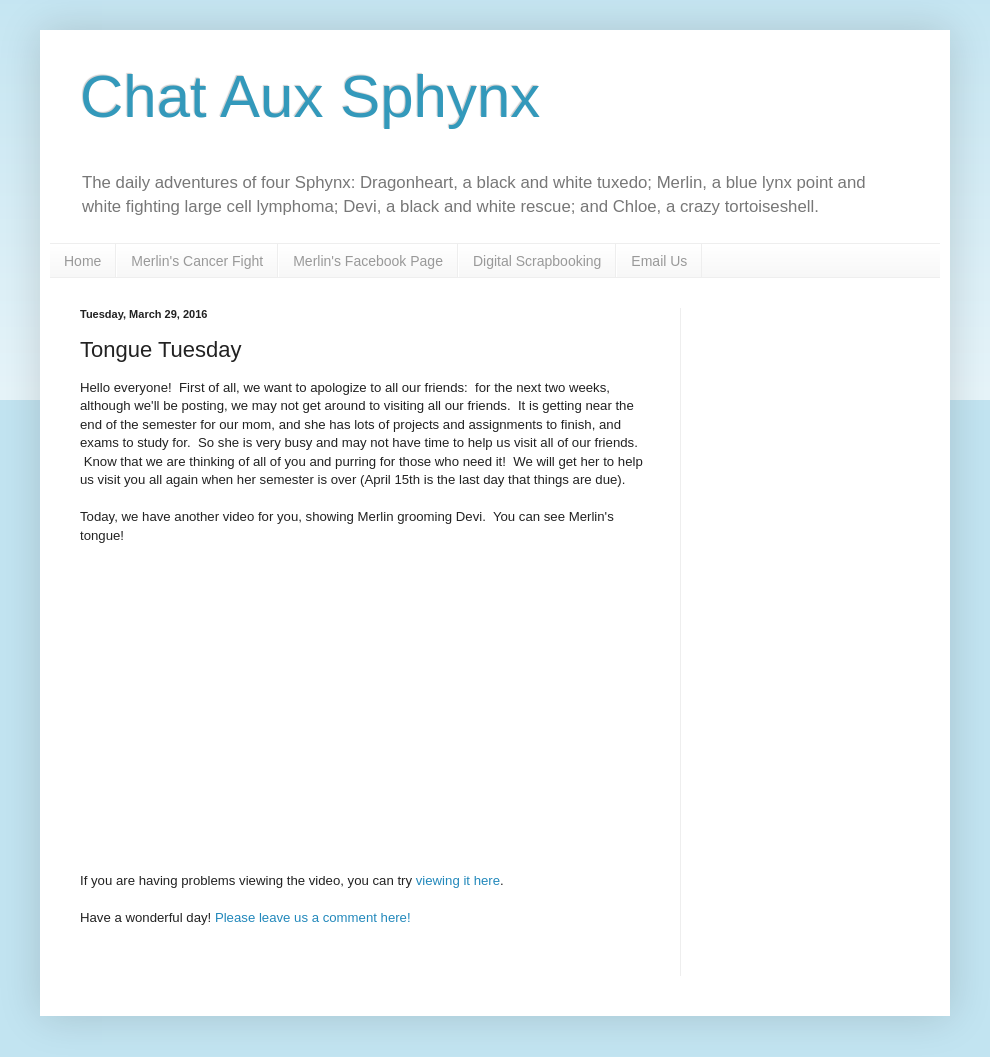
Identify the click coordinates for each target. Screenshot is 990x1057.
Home (82, 261)
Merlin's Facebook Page (368, 261)
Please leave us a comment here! (313, 917)
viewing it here (458, 880)
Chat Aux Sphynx (310, 96)
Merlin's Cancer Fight (197, 261)
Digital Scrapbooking (537, 261)
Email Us (659, 261)
